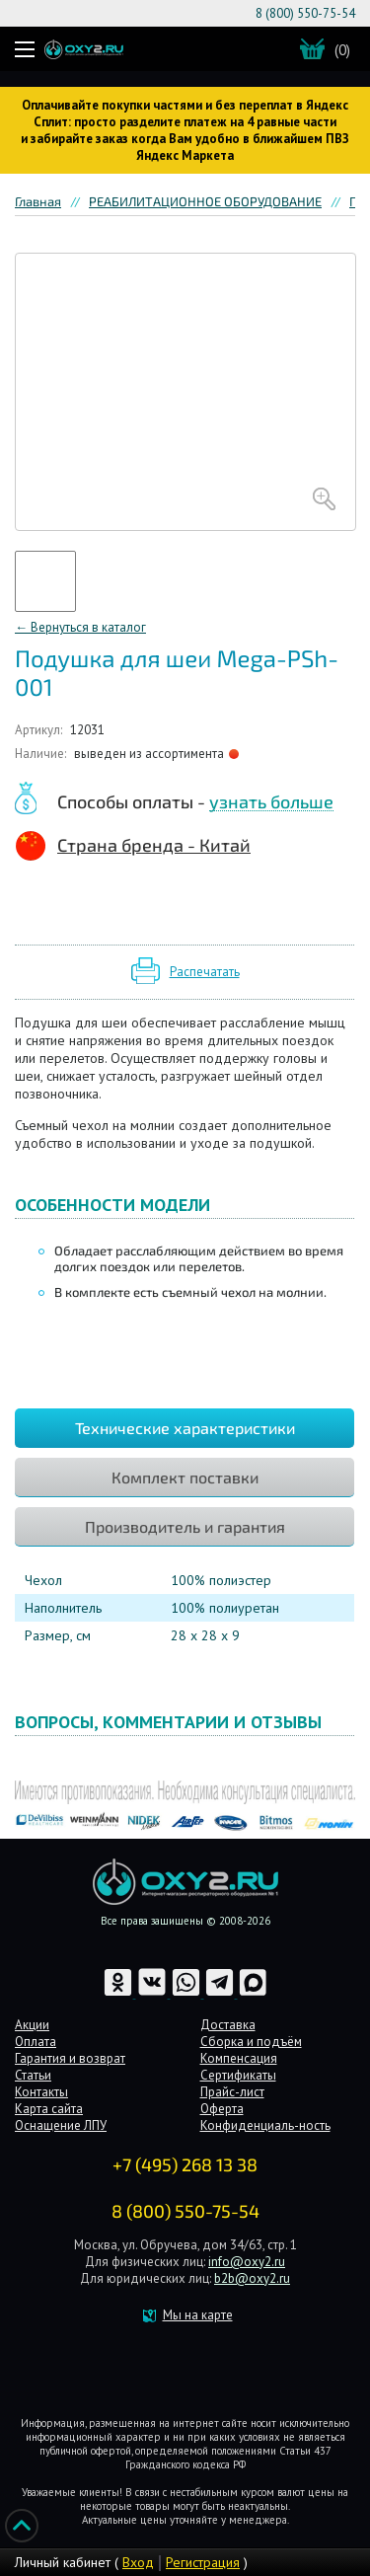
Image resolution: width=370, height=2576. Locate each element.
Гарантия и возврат (70, 2058)
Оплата (35, 2041)
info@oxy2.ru (246, 2261)
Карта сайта (49, 2108)
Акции (32, 2024)
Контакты (41, 2092)
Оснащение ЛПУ (61, 2125)
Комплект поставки (185, 1477)
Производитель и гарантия (185, 1526)
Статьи (33, 2075)
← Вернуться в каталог (80, 627)
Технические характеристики (185, 1427)
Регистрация (203, 2562)
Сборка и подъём (251, 2041)
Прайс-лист (232, 2092)
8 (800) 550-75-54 (305, 13)
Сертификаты (238, 2075)
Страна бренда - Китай (154, 845)
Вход (138, 2562)
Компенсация (238, 2058)
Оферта (222, 2108)
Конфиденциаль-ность (265, 2125)
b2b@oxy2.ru (252, 2278)
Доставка (228, 2024)
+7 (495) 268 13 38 (185, 2164)
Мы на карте (198, 2315)
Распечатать (205, 971)
